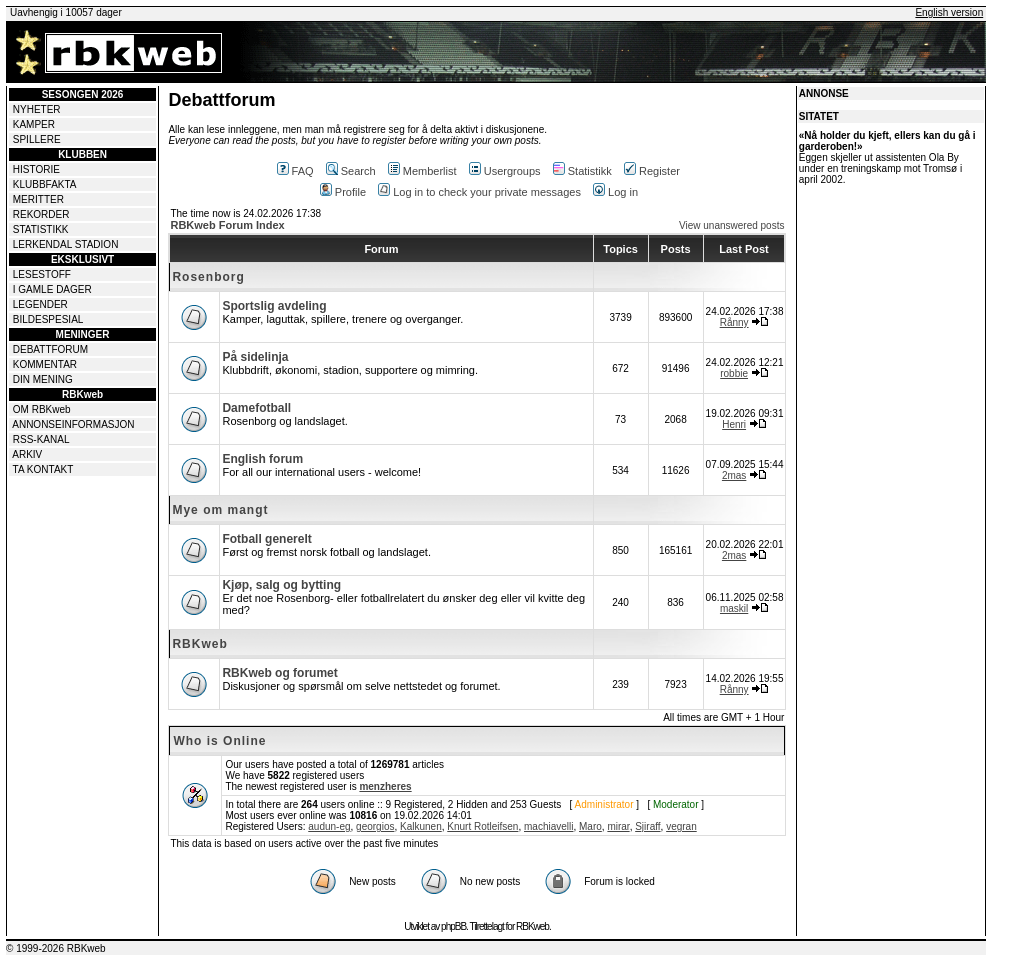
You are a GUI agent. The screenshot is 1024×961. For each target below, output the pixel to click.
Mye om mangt (220, 510)
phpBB (453, 926)
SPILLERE (37, 139)
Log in (615, 192)
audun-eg (329, 826)
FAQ (295, 171)
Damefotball (256, 408)
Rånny (734, 322)
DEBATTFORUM (50, 349)
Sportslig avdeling (274, 306)
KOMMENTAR (45, 364)
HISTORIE (36, 169)
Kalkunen (421, 826)
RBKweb (199, 644)
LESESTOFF (42, 274)
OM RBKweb (42, 409)
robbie (734, 373)
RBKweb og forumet (279, 673)
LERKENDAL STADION (66, 244)
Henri (734, 424)
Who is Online (219, 741)
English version (949, 12)
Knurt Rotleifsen (482, 826)
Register (652, 171)
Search (351, 171)
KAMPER (34, 124)
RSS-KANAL (41, 439)
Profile (343, 192)
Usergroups (505, 171)
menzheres (385, 786)
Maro (590, 826)
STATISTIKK (41, 229)
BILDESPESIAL (48, 319)
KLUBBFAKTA (45, 184)
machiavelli (548, 826)
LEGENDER (40, 304)
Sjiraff (647, 826)
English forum (262, 459)
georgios (375, 826)
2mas (734, 475)
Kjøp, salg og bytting (281, 585)
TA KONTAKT (43, 469)
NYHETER (37, 109)
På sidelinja (255, 357)
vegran (681, 826)
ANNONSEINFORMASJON (73, 424)
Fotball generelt (266, 539)
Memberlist (422, 171)
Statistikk (582, 171)
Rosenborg (208, 277)
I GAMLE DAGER (52, 289)
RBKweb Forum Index (227, 225)
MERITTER (38, 199)
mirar (618, 826)
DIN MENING (43, 379)
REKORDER (41, 214)
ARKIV (27, 454)
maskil (734, 608)
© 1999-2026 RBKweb (56, 948)
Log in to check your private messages (479, 192)
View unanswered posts (731, 225)
